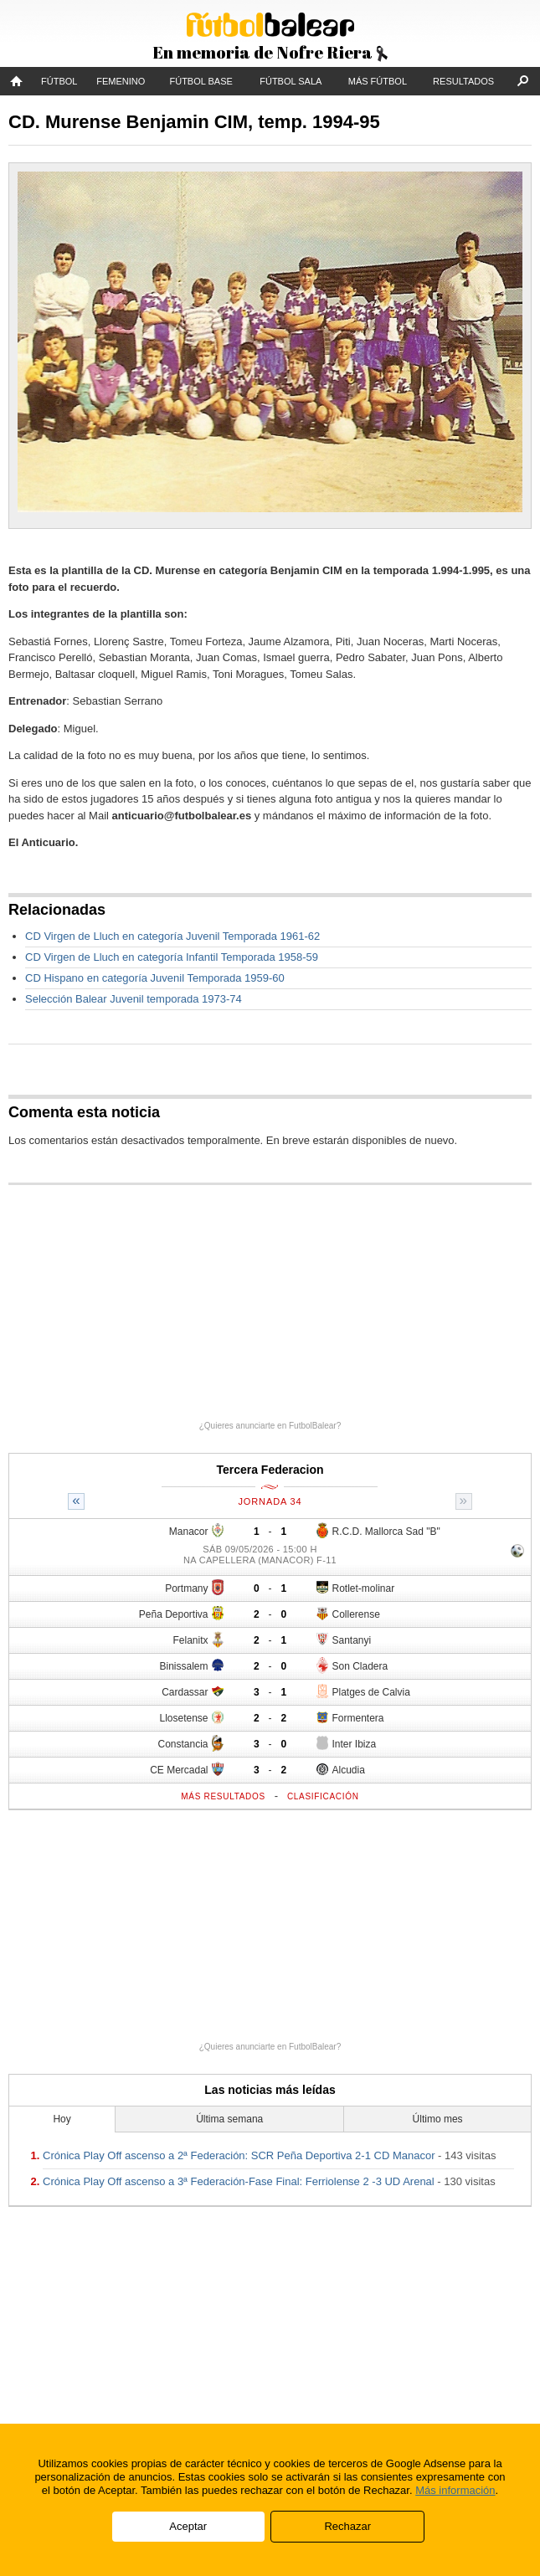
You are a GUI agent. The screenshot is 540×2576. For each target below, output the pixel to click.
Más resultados (223, 1796)
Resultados (463, 81)
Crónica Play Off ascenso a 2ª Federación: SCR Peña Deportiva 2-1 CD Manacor (239, 2155)
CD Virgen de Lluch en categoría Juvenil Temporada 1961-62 (172, 936)
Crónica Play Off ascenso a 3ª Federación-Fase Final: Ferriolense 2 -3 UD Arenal (239, 2181)
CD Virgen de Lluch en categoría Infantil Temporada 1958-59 (171, 957)
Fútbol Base (200, 81)
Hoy (61, 2119)
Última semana (229, 2119)
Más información (455, 2490)
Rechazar (347, 2526)
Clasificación (323, 1796)
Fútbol (59, 81)
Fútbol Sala (290, 81)
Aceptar (188, 2526)
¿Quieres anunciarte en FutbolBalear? (270, 1425)
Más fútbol (377, 81)
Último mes (438, 2119)
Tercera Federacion (269, 1469)
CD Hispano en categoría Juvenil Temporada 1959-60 (155, 978)
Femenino (120, 81)
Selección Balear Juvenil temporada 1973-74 (133, 999)
